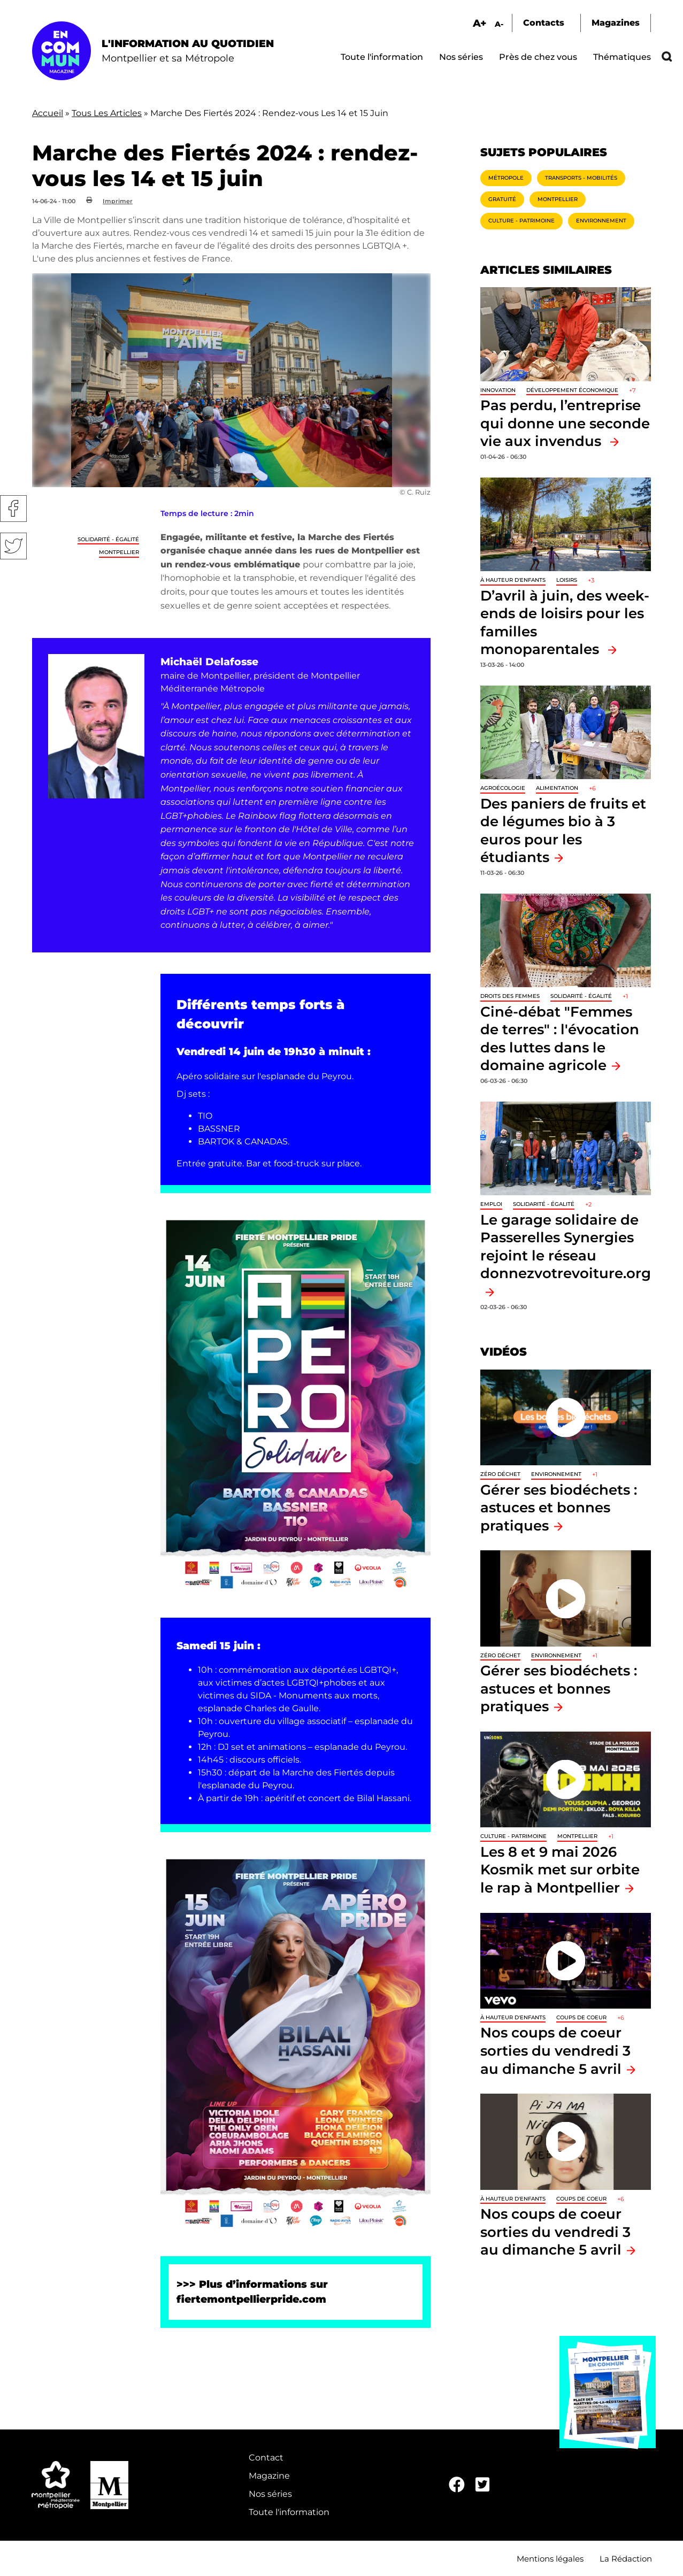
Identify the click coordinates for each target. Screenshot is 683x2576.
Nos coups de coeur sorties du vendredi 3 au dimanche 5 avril (555, 2050)
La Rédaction (626, 2559)
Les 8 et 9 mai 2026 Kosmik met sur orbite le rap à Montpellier (560, 1869)
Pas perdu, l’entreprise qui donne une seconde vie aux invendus (565, 423)
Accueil (47, 113)
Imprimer (118, 201)
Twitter (13, 546)
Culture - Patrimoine (521, 221)
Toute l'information (382, 57)
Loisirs (566, 580)
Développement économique (572, 390)
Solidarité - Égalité (108, 539)
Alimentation (557, 788)
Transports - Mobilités (581, 178)
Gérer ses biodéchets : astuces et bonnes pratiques (558, 1507)
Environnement (601, 221)
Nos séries (461, 57)
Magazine (269, 2476)
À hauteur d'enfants (513, 580)
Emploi (491, 1204)
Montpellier (119, 552)
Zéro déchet (500, 1474)
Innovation (498, 390)
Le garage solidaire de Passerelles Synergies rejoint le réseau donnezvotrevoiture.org (565, 1246)
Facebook (13, 508)
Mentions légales (550, 2559)
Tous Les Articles (107, 113)
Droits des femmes (510, 996)
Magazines (616, 23)
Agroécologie (502, 788)
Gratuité (502, 199)
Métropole (506, 178)
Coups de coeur (581, 2017)
